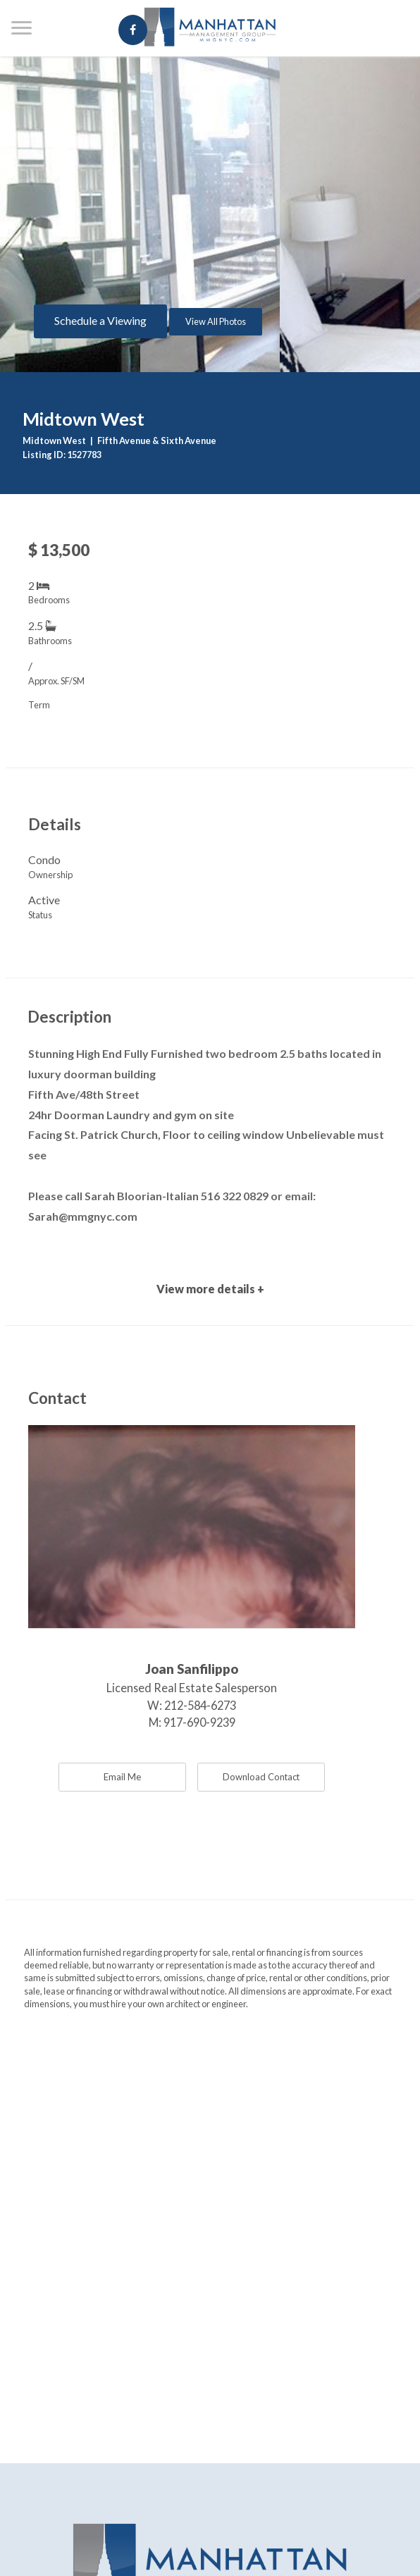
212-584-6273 (200, 1705)
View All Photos (215, 321)
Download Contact (261, 1776)
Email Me (122, 1776)
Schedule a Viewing (100, 320)
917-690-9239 (199, 1722)
